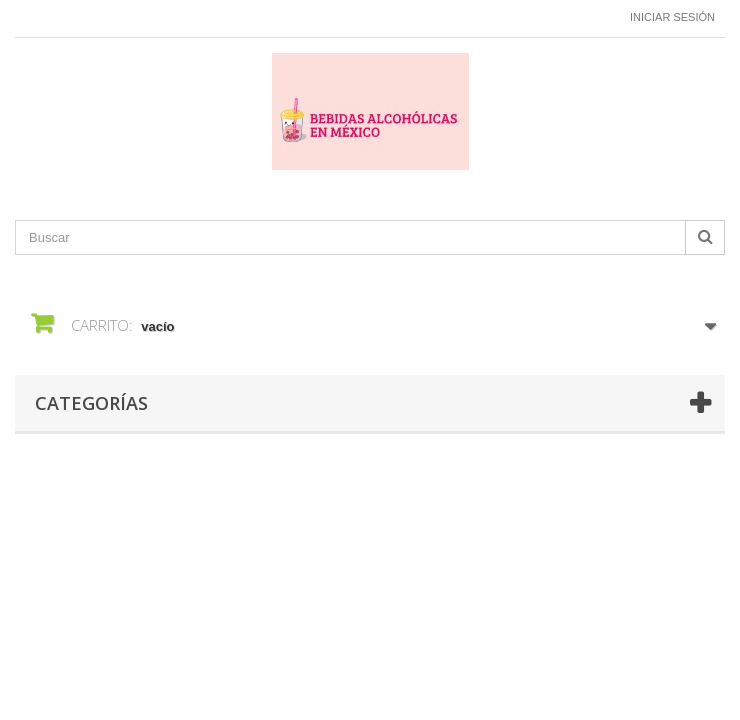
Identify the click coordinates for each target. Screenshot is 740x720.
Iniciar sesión (672, 17)
